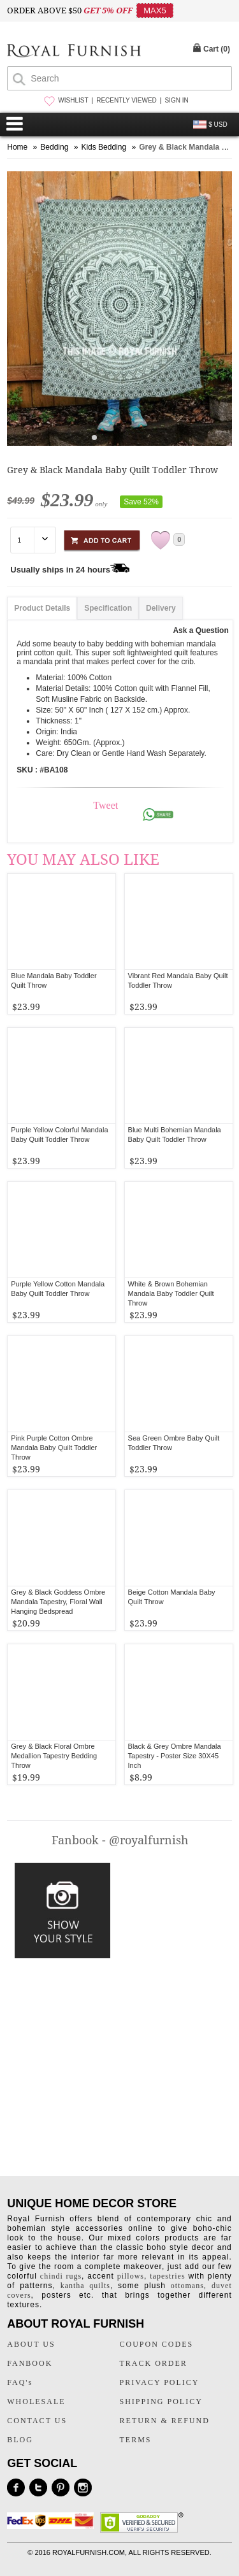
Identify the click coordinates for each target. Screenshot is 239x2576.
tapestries (167, 2276)
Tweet (105, 805)
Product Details (42, 608)
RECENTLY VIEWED (126, 100)
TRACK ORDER (153, 2363)
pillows (130, 2276)
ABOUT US (31, 2344)
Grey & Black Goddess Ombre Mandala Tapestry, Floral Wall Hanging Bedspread (58, 1601)
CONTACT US (37, 2420)
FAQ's (20, 2382)
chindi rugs (61, 2276)
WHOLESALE (36, 2401)
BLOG (20, 2439)
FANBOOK (29, 2363)
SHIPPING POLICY (161, 2401)
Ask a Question (200, 630)
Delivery (161, 608)
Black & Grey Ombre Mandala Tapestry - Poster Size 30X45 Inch (174, 1755)
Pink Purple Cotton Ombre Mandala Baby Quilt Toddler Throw (54, 1447)
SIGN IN (176, 100)
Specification (108, 608)
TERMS (136, 2439)
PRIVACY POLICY (159, 2382)
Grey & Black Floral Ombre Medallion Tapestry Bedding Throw (54, 1755)
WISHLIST (73, 100)
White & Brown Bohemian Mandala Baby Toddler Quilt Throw (171, 1293)
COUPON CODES (157, 2344)
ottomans (187, 2285)
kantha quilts (85, 2285)
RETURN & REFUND (165, 2420)
